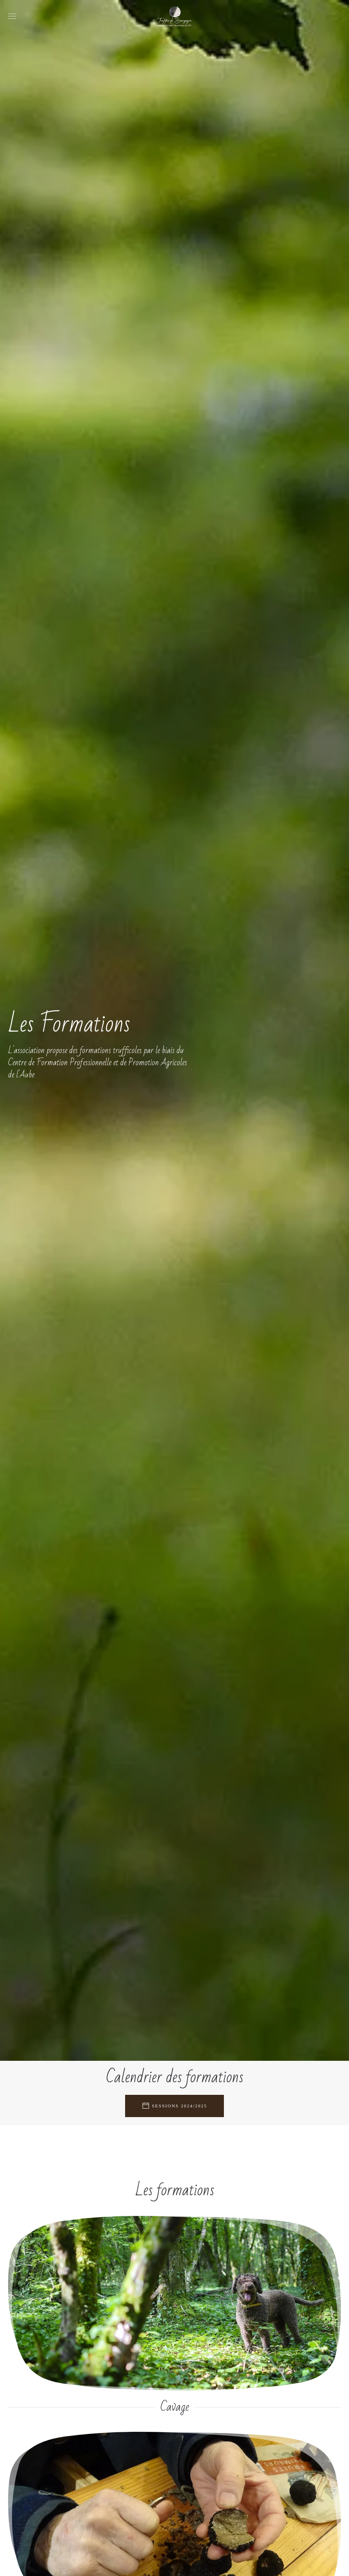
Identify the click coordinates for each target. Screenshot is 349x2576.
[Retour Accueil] (174, 16)
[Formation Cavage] (174, 2316)
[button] (12, 16)
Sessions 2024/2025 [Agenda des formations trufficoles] (174, 2106)
